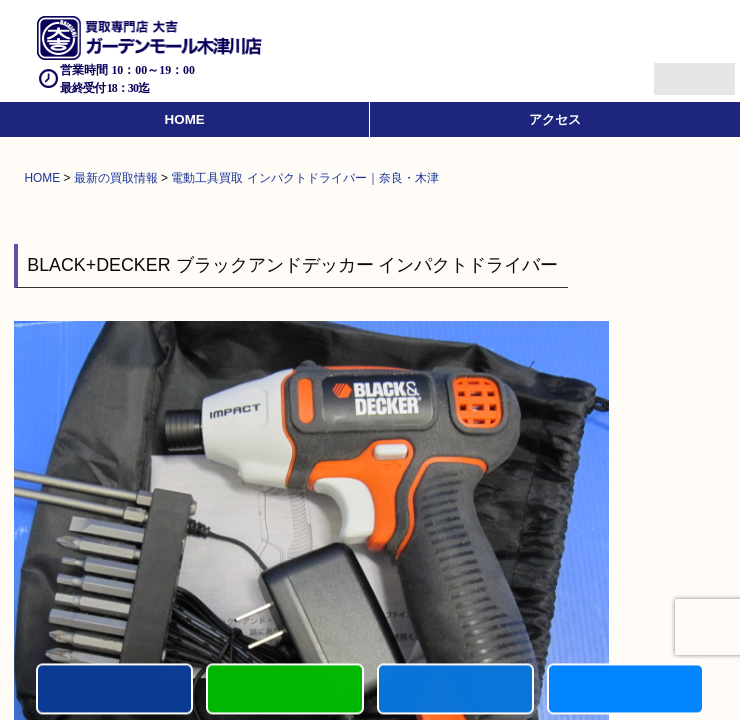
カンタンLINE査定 (284, 690)
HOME (185, 119)
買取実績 (625, 690)
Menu (672, 70)
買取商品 (455, 690)
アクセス (555, 119)
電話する (114, 690)
